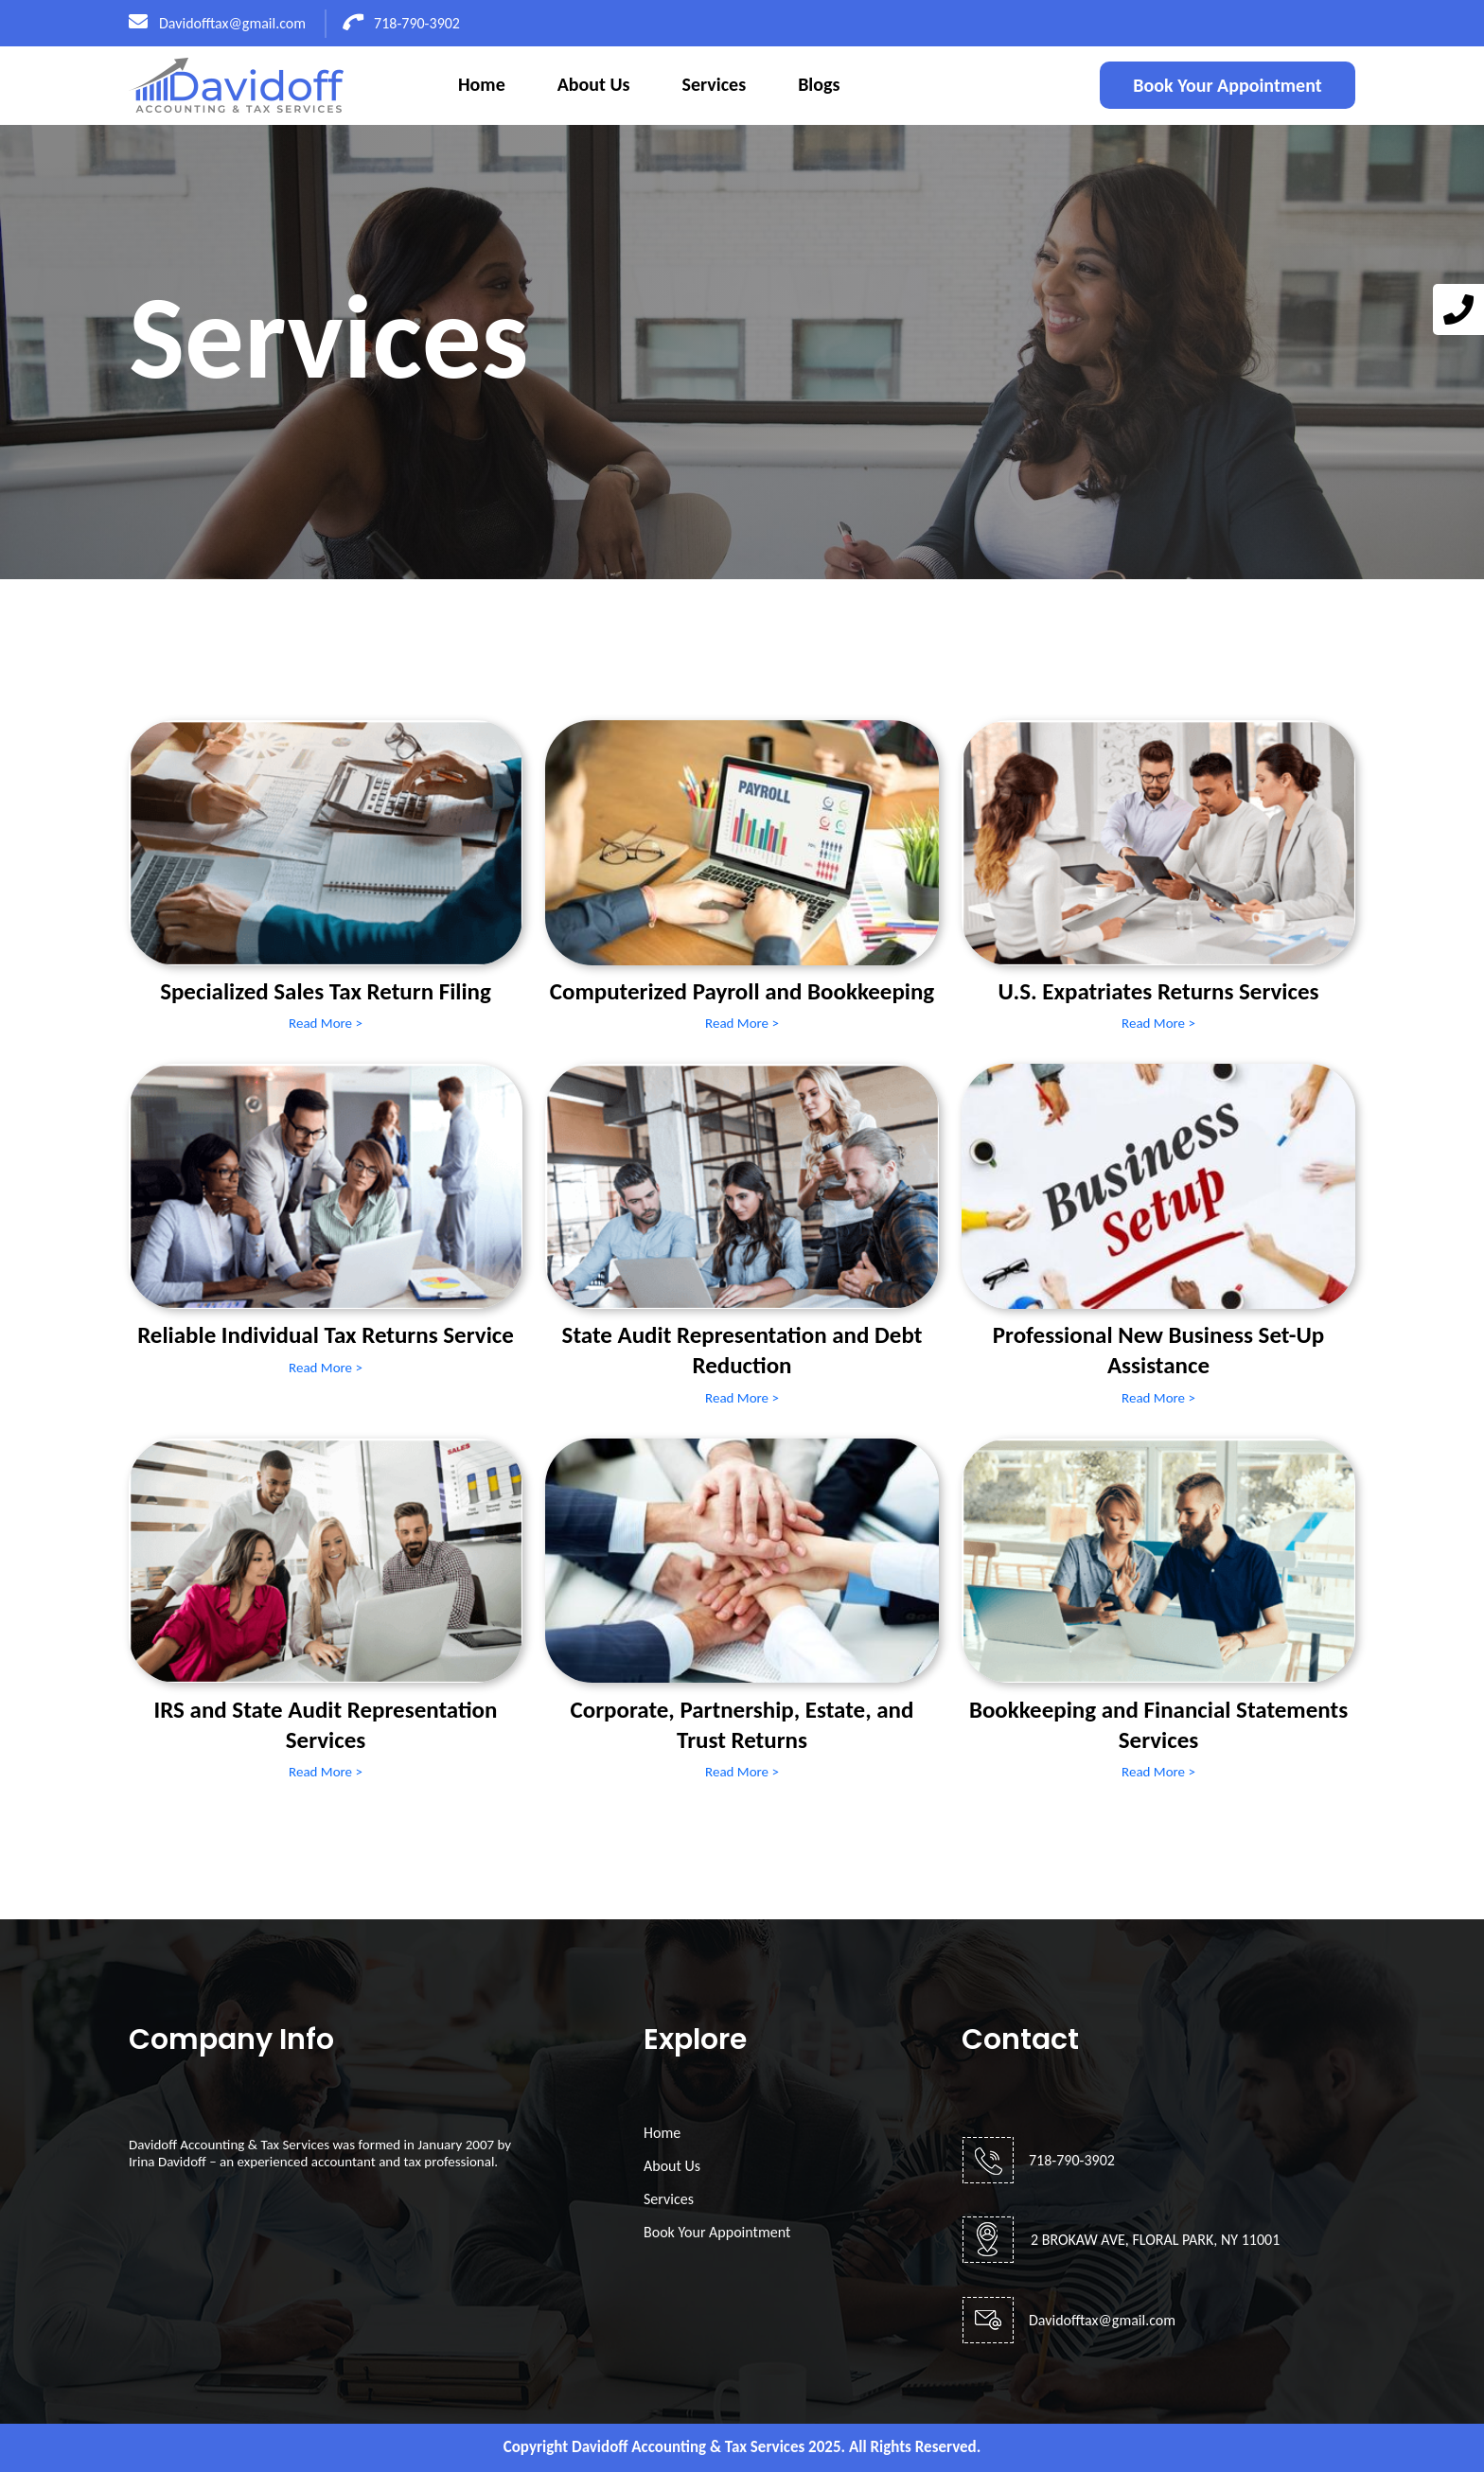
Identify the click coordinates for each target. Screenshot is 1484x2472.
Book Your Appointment (1227, 85)
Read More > (325, 1023)
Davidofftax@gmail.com (217, 23)
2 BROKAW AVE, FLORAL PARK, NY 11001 (1155, 2240)
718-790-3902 (402, 23)
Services (714, 84)
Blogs (818, 84)
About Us (593, 84)
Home (481, 84)
